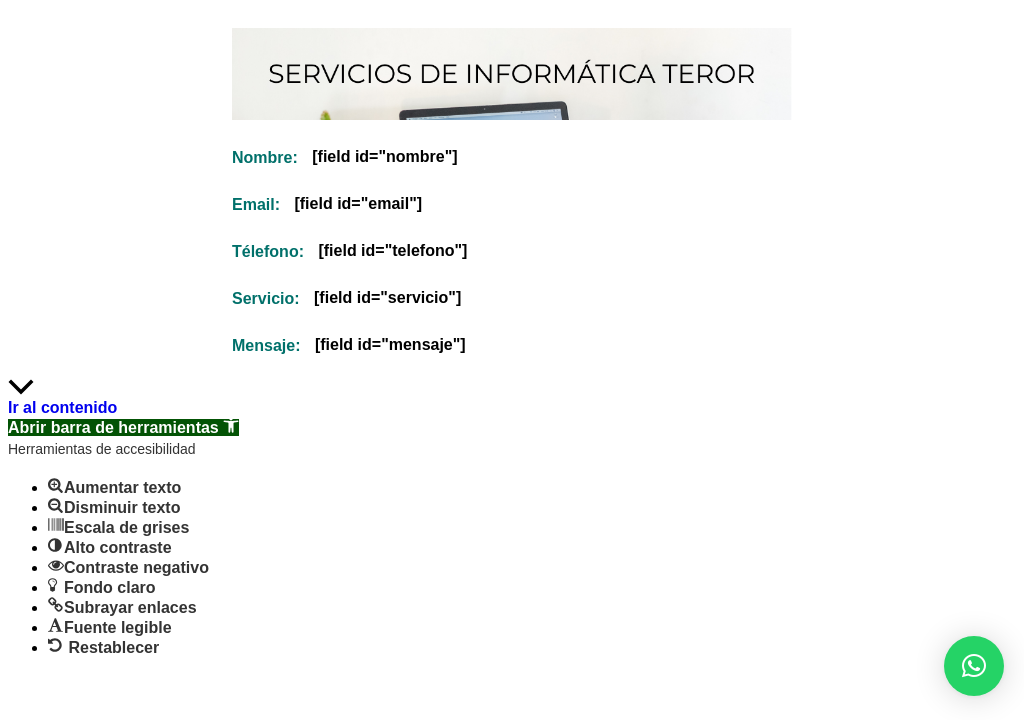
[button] (974, 666)
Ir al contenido (62, 407)
